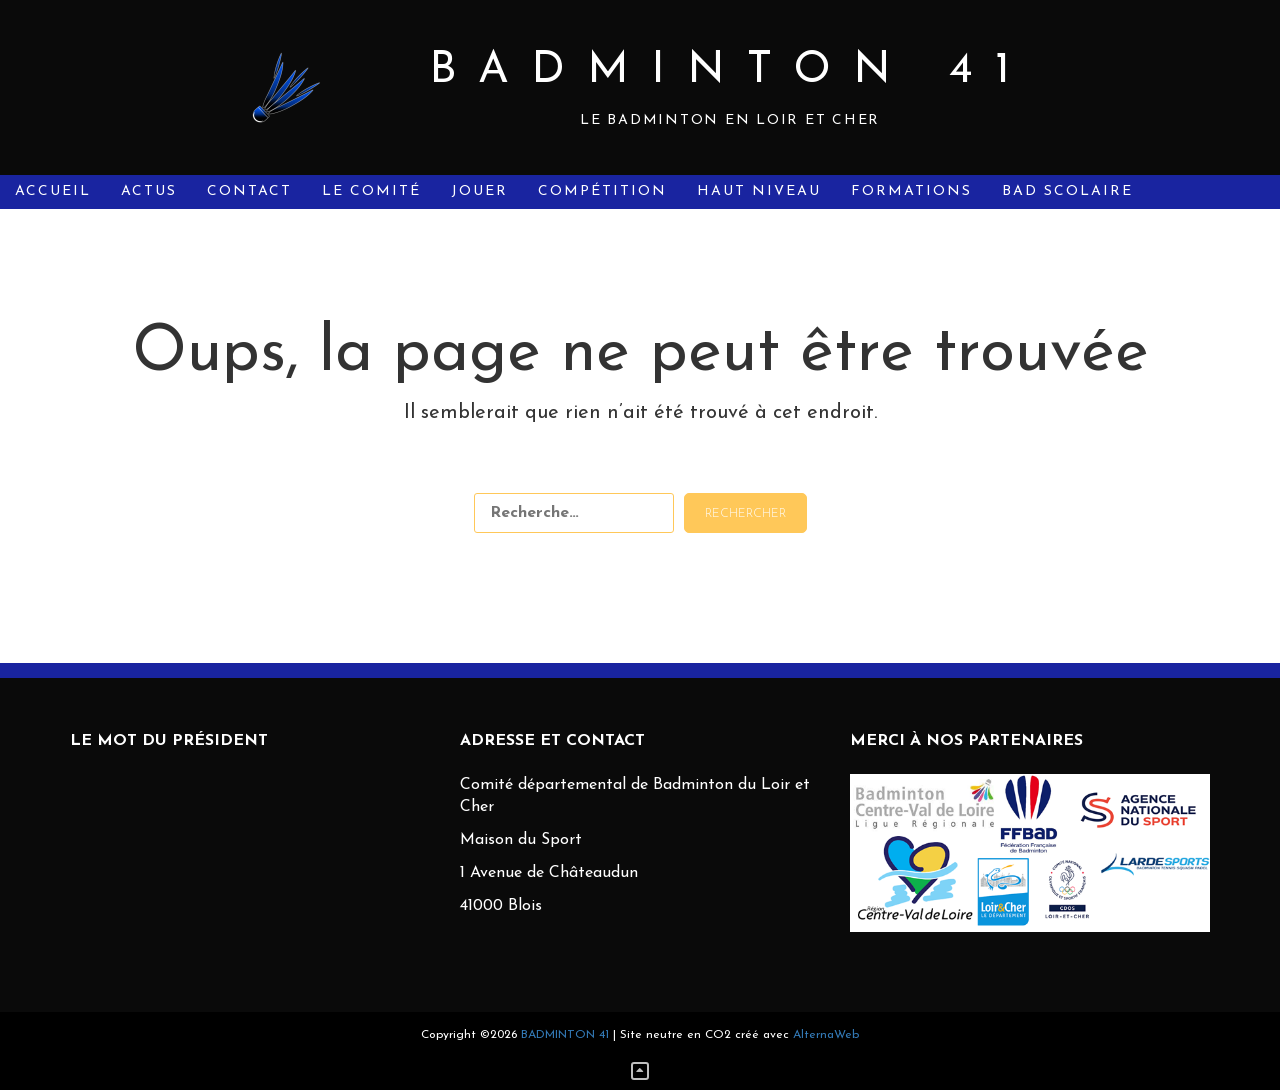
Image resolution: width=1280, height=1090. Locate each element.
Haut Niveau (759, 191)
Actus (149, 191)
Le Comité (371, 191)
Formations (911, 191)
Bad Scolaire (1067, 191)
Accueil (53, 191)
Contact (249, 191)
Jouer (479, 191)
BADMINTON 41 (730, 71)
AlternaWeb (826, 1035)
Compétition (602, 191)
